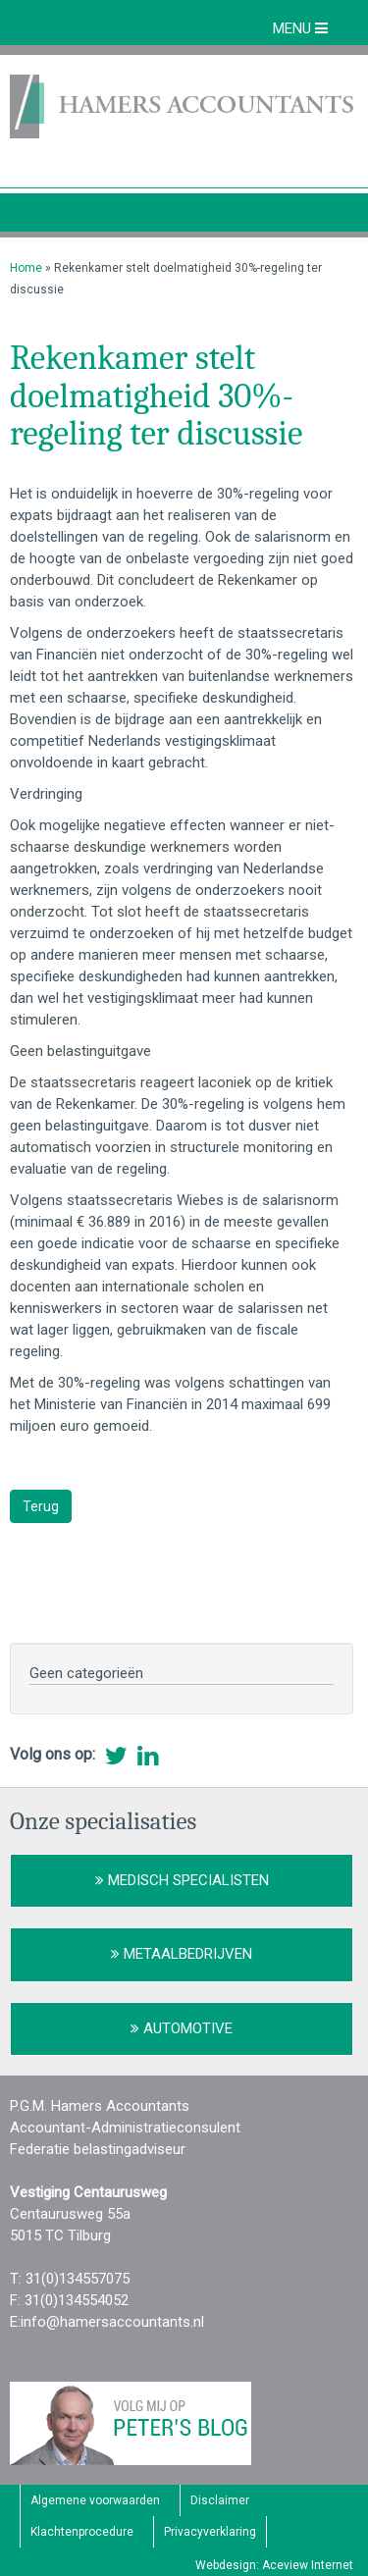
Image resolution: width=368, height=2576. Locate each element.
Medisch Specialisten (182, 1880)
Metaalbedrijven (181, 1954)
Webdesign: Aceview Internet (274, 2565)
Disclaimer (219, 2500)
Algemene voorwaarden (95, 2500)
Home (26, 268)
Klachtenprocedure (81, 2532)
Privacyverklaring (210, 2532)
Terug (41, 1506)
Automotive (182, 2028)
